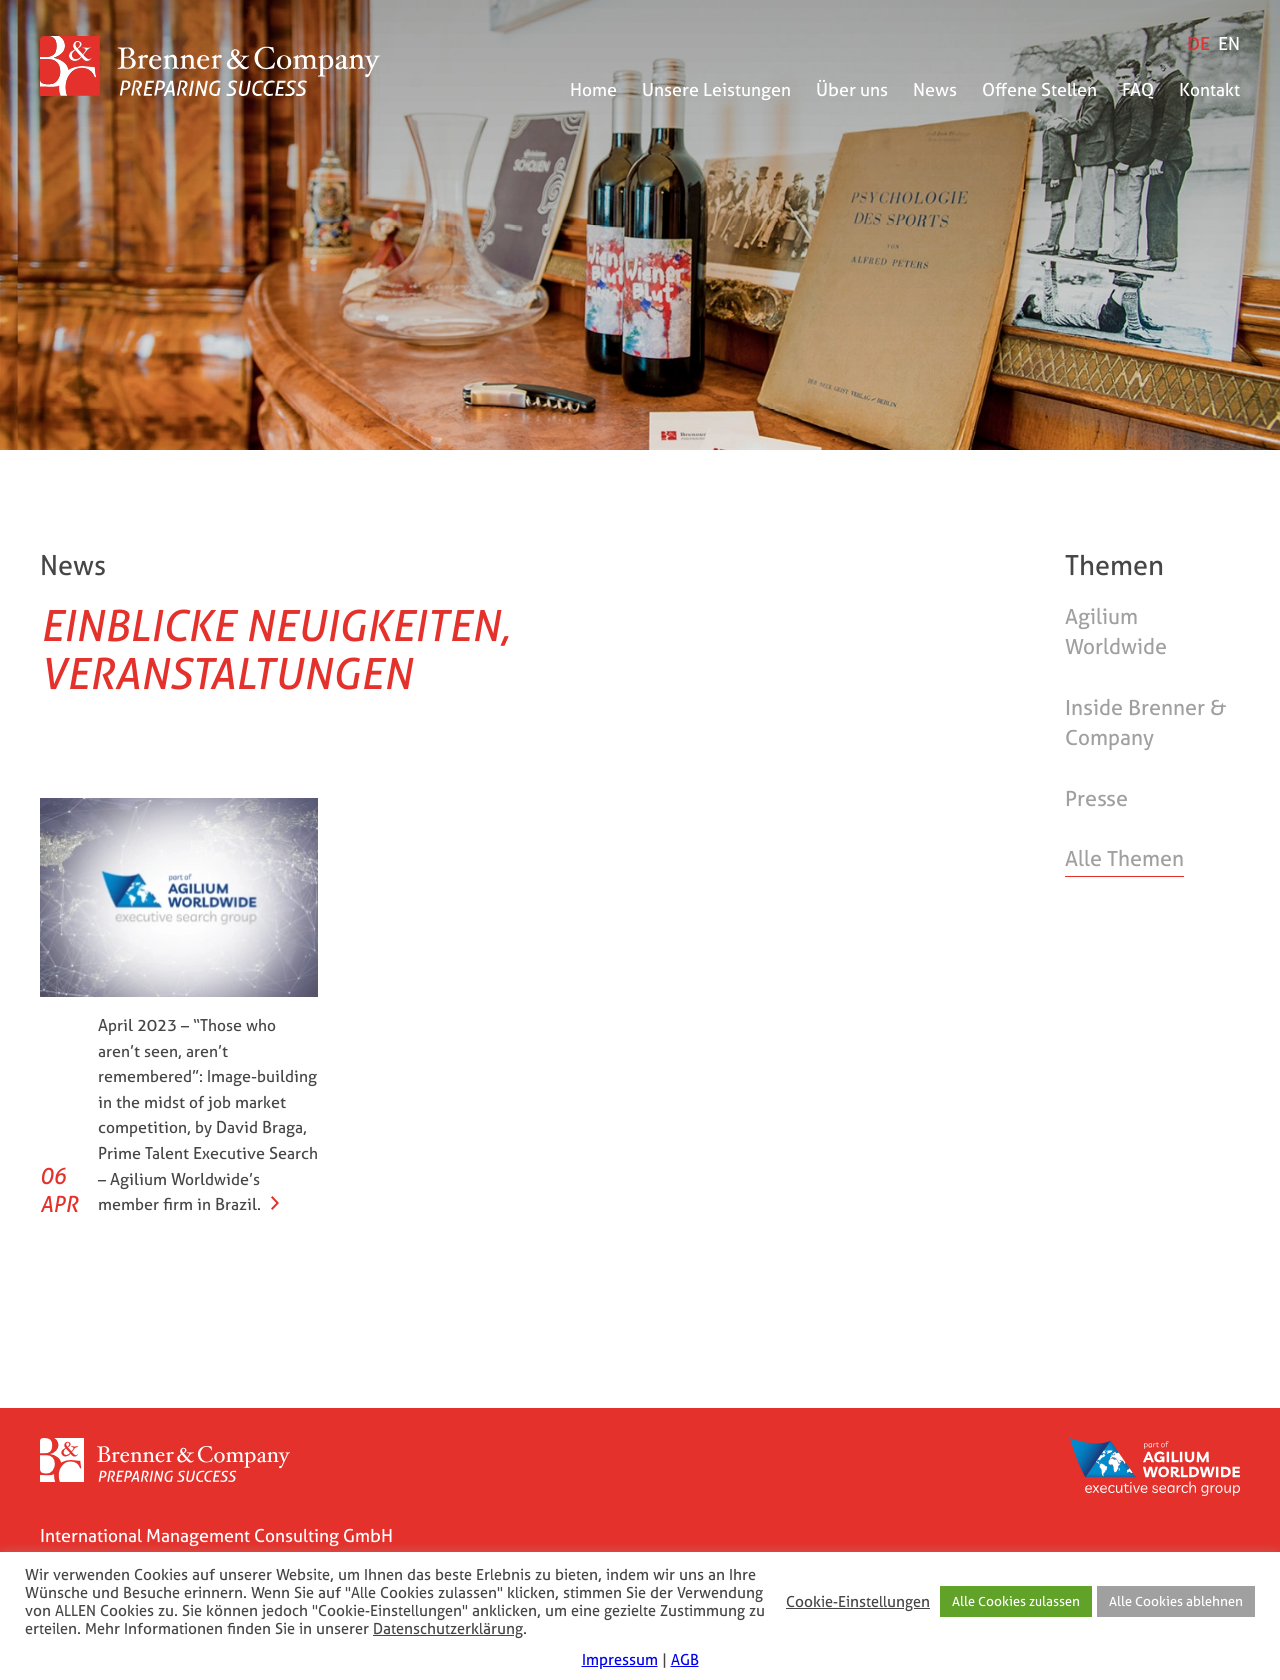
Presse (1096, 798)
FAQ (1138, 90)
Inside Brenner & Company (1145, 722)
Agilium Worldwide (1116, 631)
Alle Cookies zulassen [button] (1016, 1601)
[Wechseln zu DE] (1198, 44)
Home (593, 90)
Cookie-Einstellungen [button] (858, 1602)
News (935, 90)
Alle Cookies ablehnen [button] (1176, 1601)
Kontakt (1209, 90)
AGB (685, 1659)
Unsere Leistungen (716, 90)
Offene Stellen (1039, 90)
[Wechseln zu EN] (1229, 44)
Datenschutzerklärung (448, 1629)
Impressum (620, 1659)
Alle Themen (1124, 858)
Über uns (852, 90)
